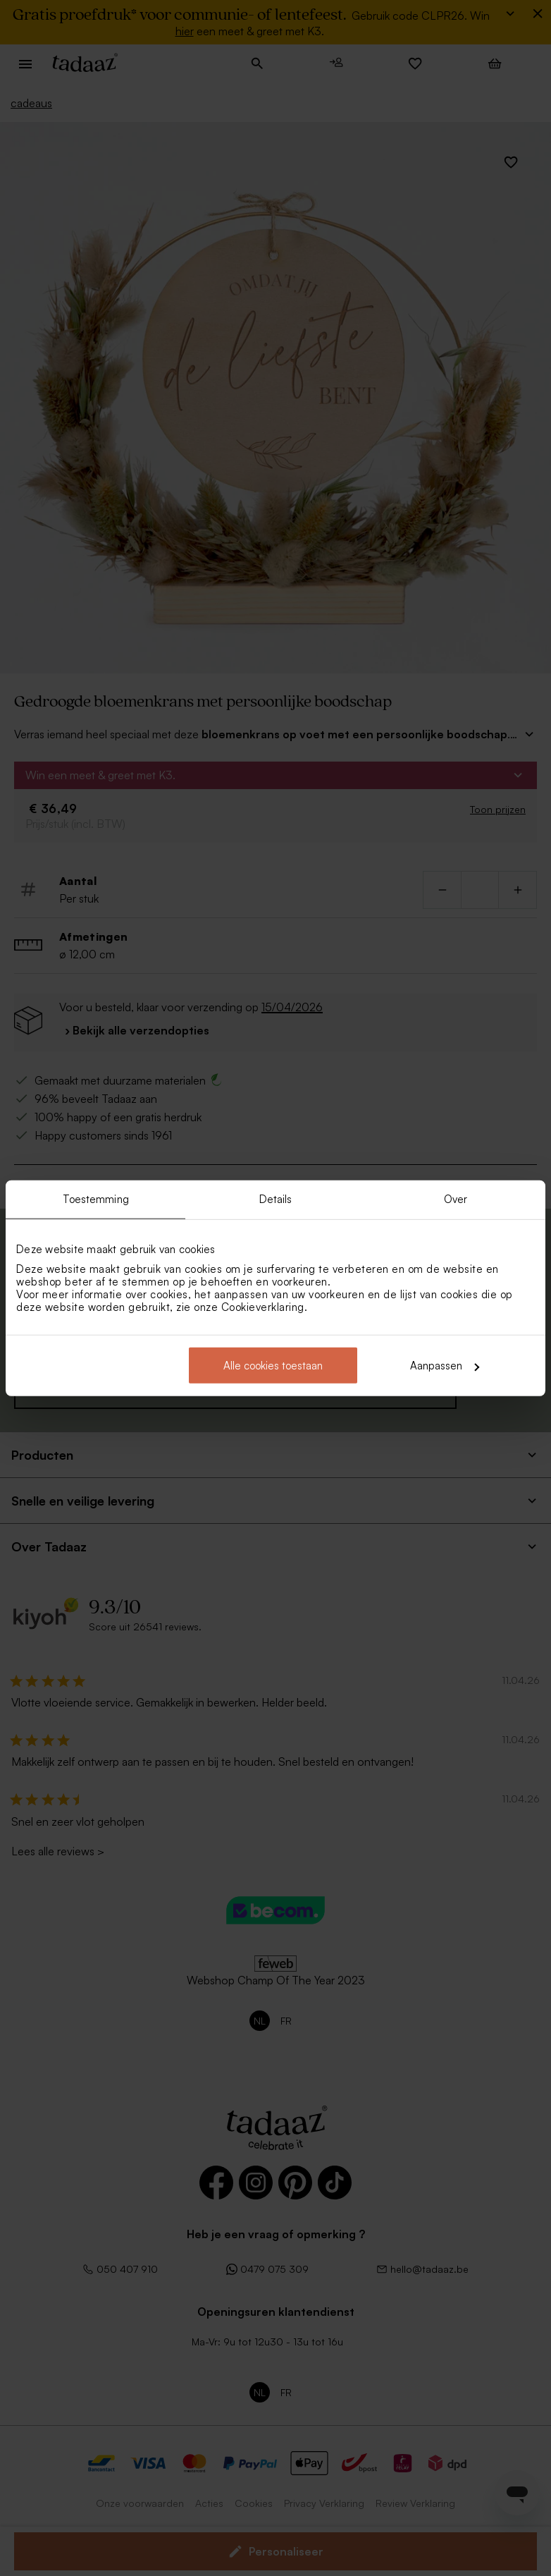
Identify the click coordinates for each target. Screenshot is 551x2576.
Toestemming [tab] (96, 1198)
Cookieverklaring (262, 1307)
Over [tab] (455, 1198)
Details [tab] (275, 1198)
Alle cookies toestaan (273, 1365)
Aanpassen (444, 1365)
